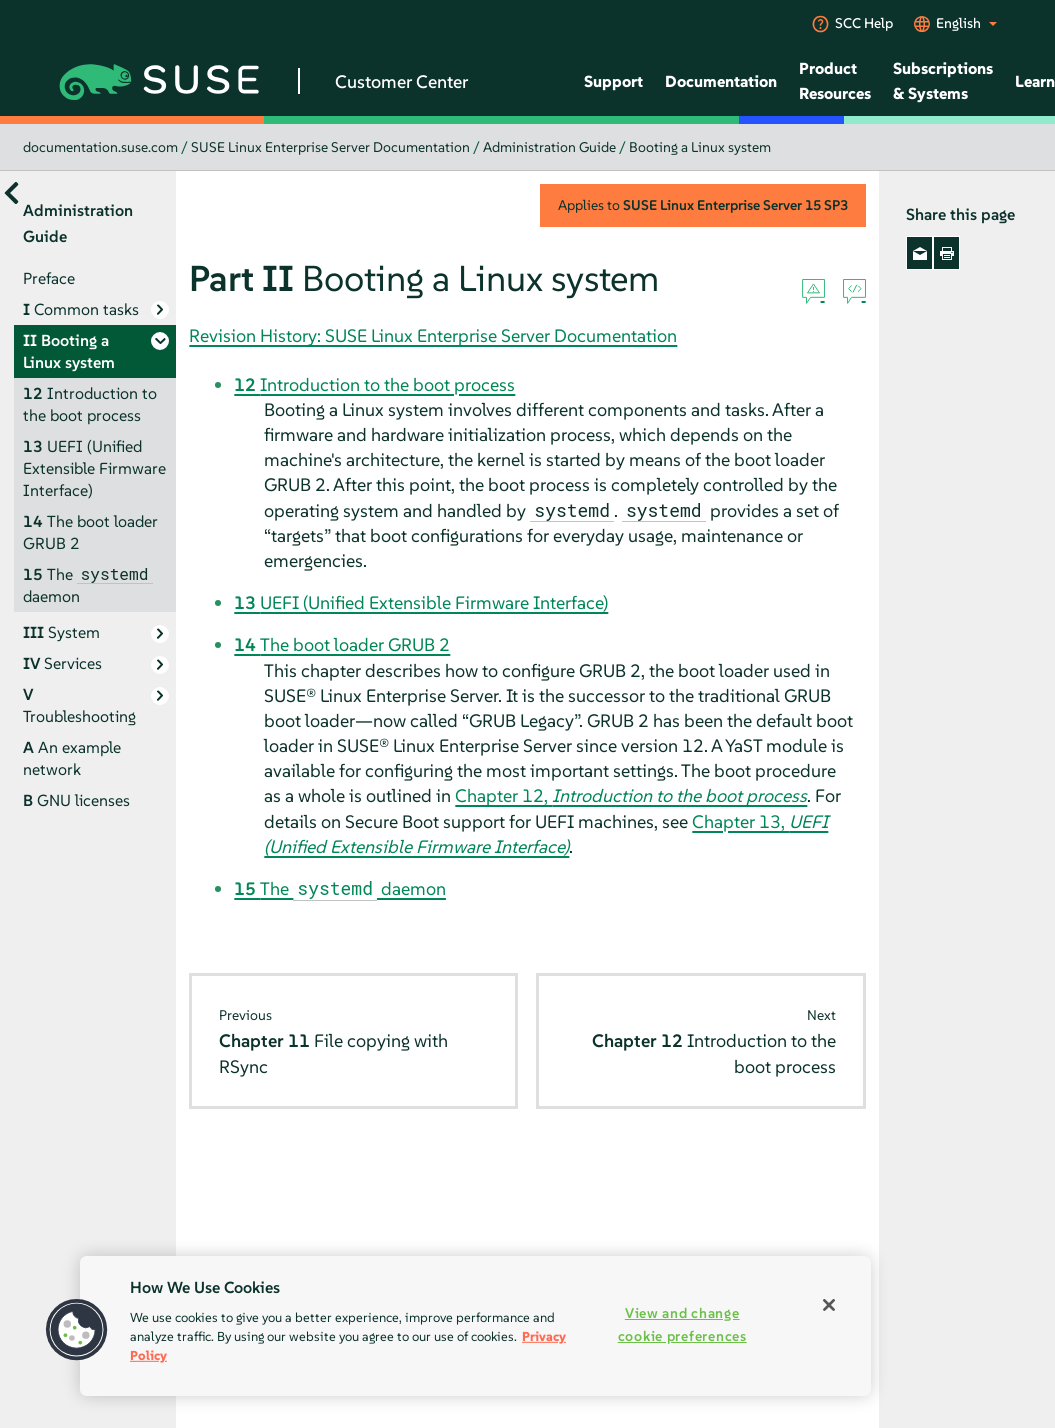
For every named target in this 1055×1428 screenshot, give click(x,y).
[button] (77, 1330)
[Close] (829, 1305)
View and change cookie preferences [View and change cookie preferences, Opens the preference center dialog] (682, 1324)
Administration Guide (549, 147)
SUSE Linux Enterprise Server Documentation (330, 147)
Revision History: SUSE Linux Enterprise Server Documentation (433, 335)
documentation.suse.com (100, 147)
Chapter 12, (631, 795)
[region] (475, 1326)
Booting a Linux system (700, 147)
